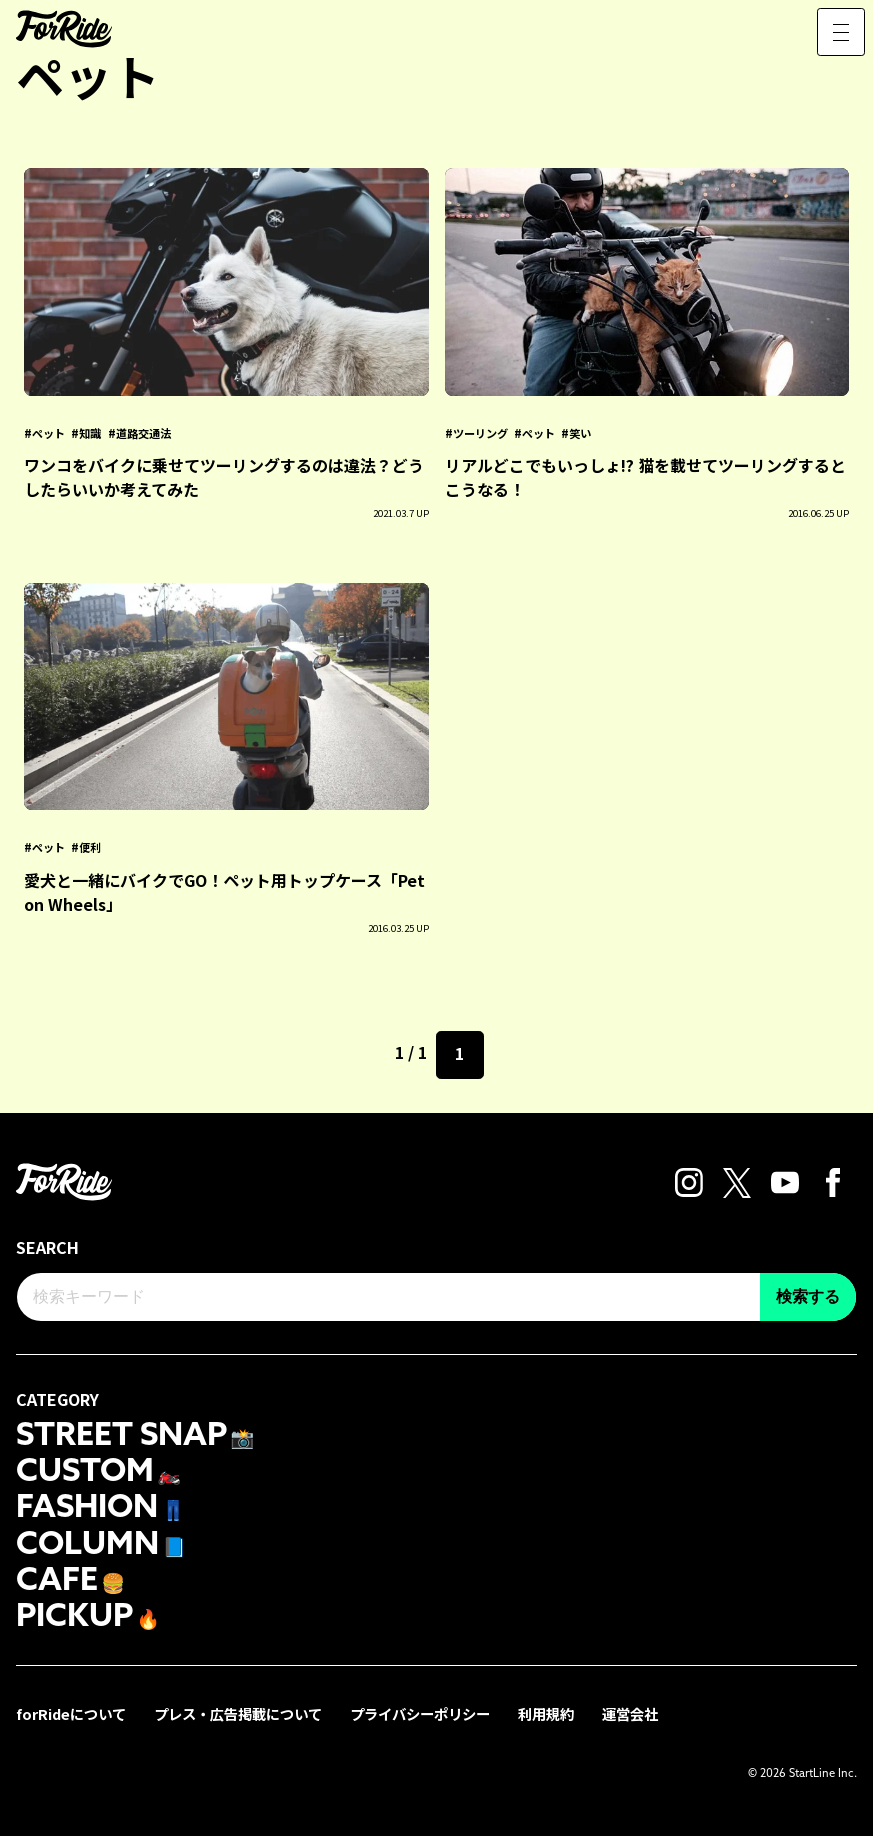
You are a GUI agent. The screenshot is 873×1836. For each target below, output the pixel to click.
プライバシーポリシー (420, 1713)
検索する (808, 1296)
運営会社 (630, 1713)
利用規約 (546, 1713)
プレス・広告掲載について (238, 1713)
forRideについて (71, 1713)
